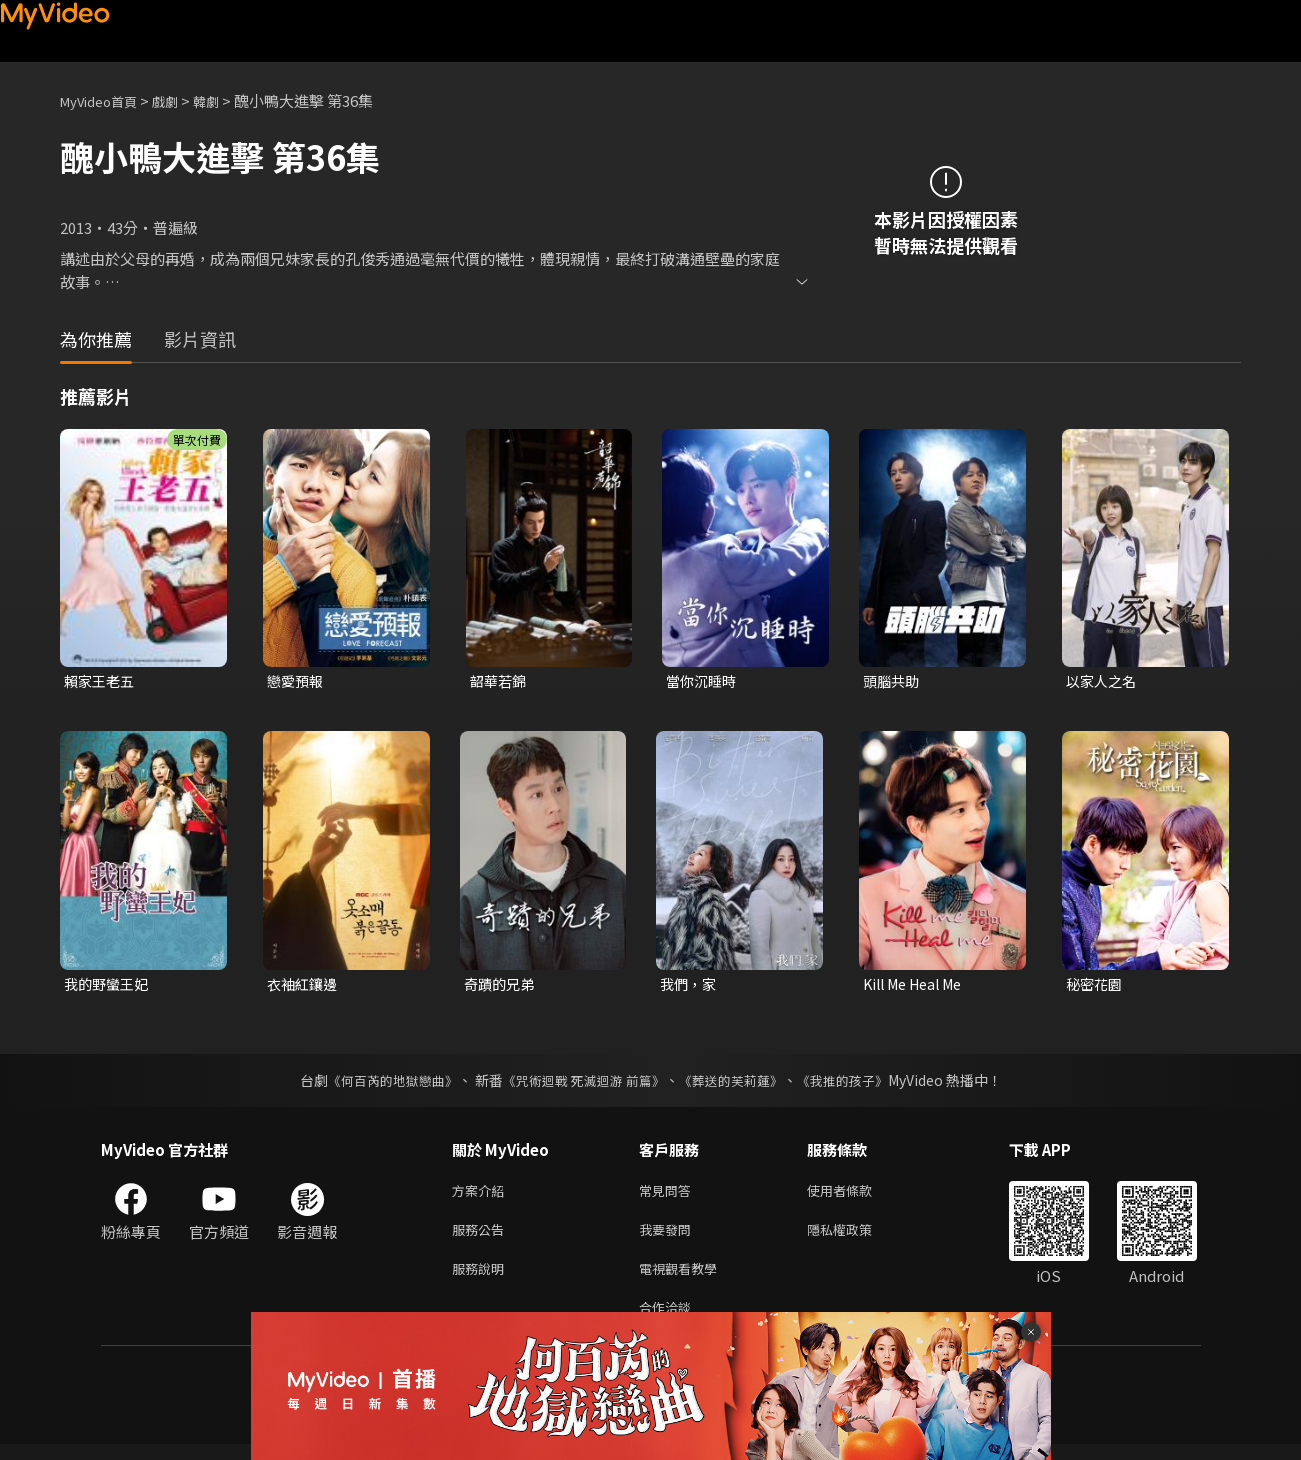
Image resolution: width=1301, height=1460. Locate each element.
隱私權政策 (856, 1237)
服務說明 (482, 1279)
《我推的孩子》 (857, 1084)
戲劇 (181, 100)
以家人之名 (1103, 681)
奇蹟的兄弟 (501, 986)
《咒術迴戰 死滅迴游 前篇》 (581, 1084)
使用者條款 (856, 1195)
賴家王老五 (101, 681)
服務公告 (482, 1237)
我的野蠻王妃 (109, 986)
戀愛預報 (297, 681)
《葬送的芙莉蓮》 (738, 1084)
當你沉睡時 (703, 681)
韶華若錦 (500, 681)
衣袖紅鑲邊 (304, 986)
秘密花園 (1096, 986)
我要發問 (669, 1237)
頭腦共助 (893, 681)
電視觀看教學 (684, 1279)
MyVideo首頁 (105, 100)
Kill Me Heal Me (918, 986)
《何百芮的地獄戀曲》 (379, 1084)
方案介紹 (482, 1195)
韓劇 (226, 100)
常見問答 (669, 1195)
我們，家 (690, 986)
